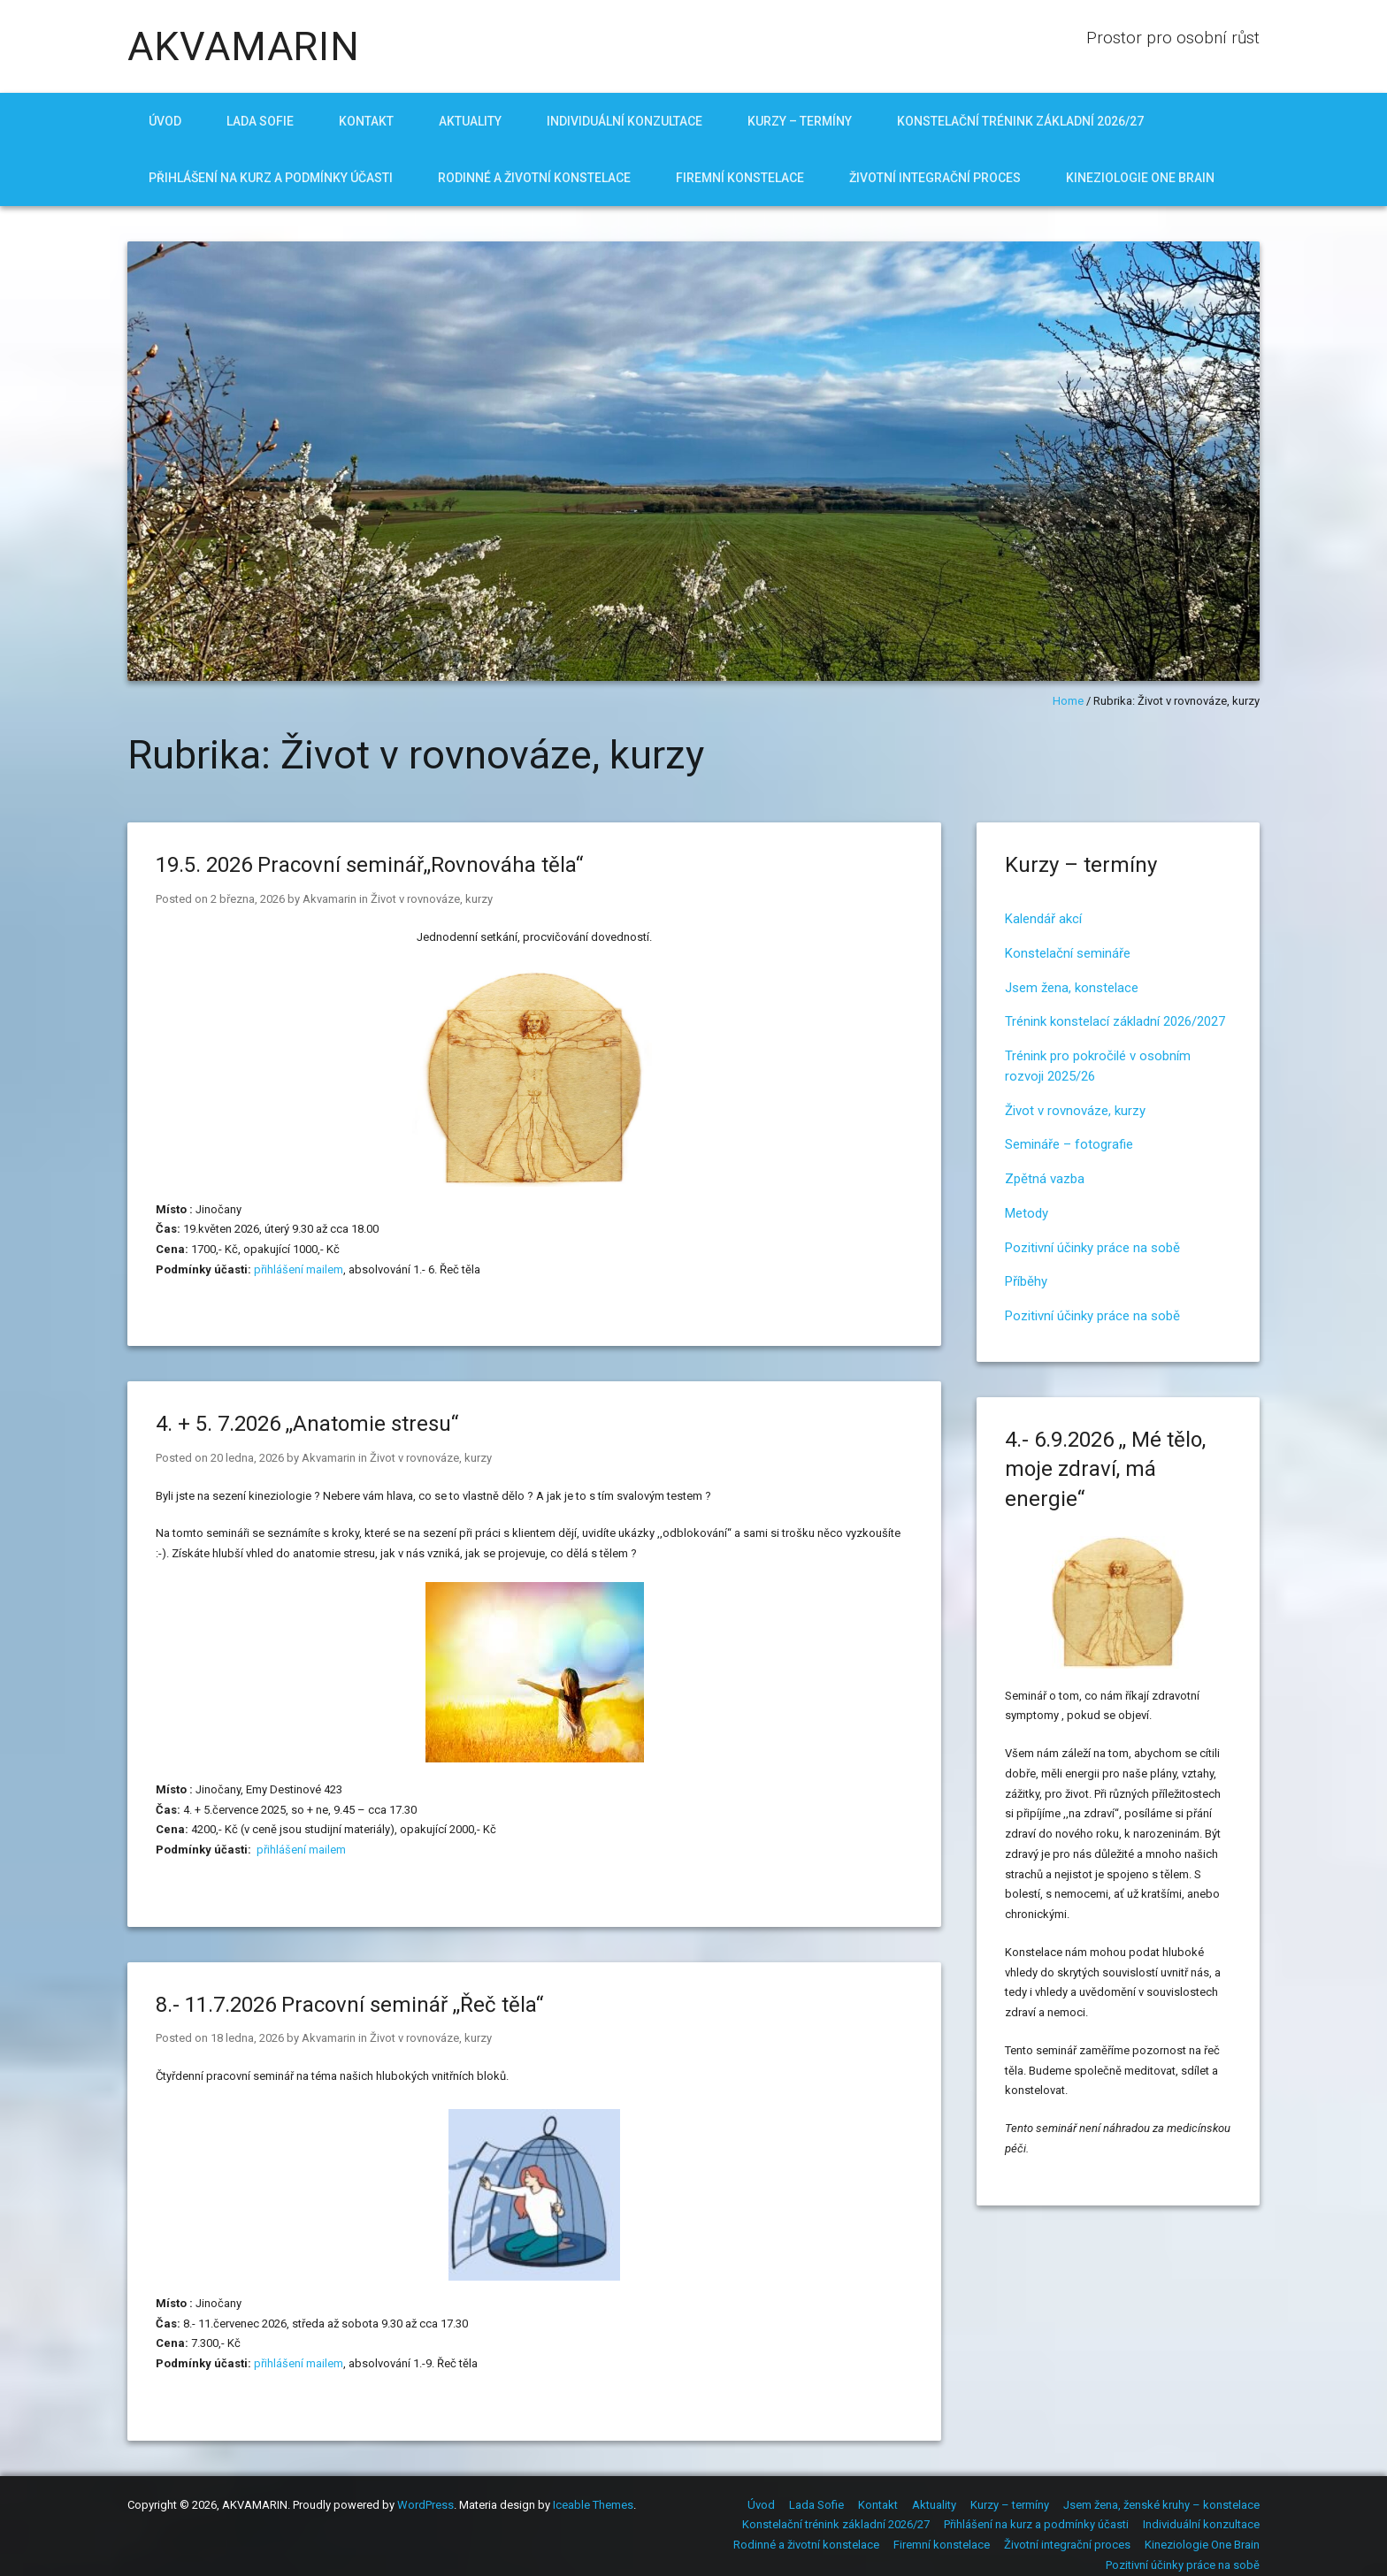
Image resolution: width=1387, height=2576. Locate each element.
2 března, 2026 (248, 899)
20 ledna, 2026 (247, 1457)
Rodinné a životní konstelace (534, 178)
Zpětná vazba (1044, 1179)
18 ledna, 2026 (247, 2038)
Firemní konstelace (740, 178)
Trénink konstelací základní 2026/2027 (1115, 1021)
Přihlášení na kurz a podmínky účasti (271, 178)
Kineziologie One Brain (1140, 178)
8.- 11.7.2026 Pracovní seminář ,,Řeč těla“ (349, 2004)
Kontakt (366, 121)
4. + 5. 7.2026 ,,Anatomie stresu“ (307, 1423)
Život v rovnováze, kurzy (432, 899)
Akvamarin (329, 899)
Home (1068, 700)
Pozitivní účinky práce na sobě (1092, 1248)
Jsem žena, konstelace (1071, 988)
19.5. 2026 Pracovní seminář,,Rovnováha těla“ (369, 864)
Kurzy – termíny (799, 121)
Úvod (165, 121)
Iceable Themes (593, 2504)
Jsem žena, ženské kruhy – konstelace (1161, 2504)
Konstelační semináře (1067, 953)
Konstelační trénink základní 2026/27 (1020, 121)
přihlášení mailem (298, 1269)
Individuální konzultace (624, 121)
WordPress (425, 2504)
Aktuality (470, 121)
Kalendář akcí (1043, 919)
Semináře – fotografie (1069, 1144)
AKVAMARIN (243, 46)
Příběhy (1026, 1281)
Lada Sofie (260, 121)
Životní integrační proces (935, 178)
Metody (1026, 1213)
